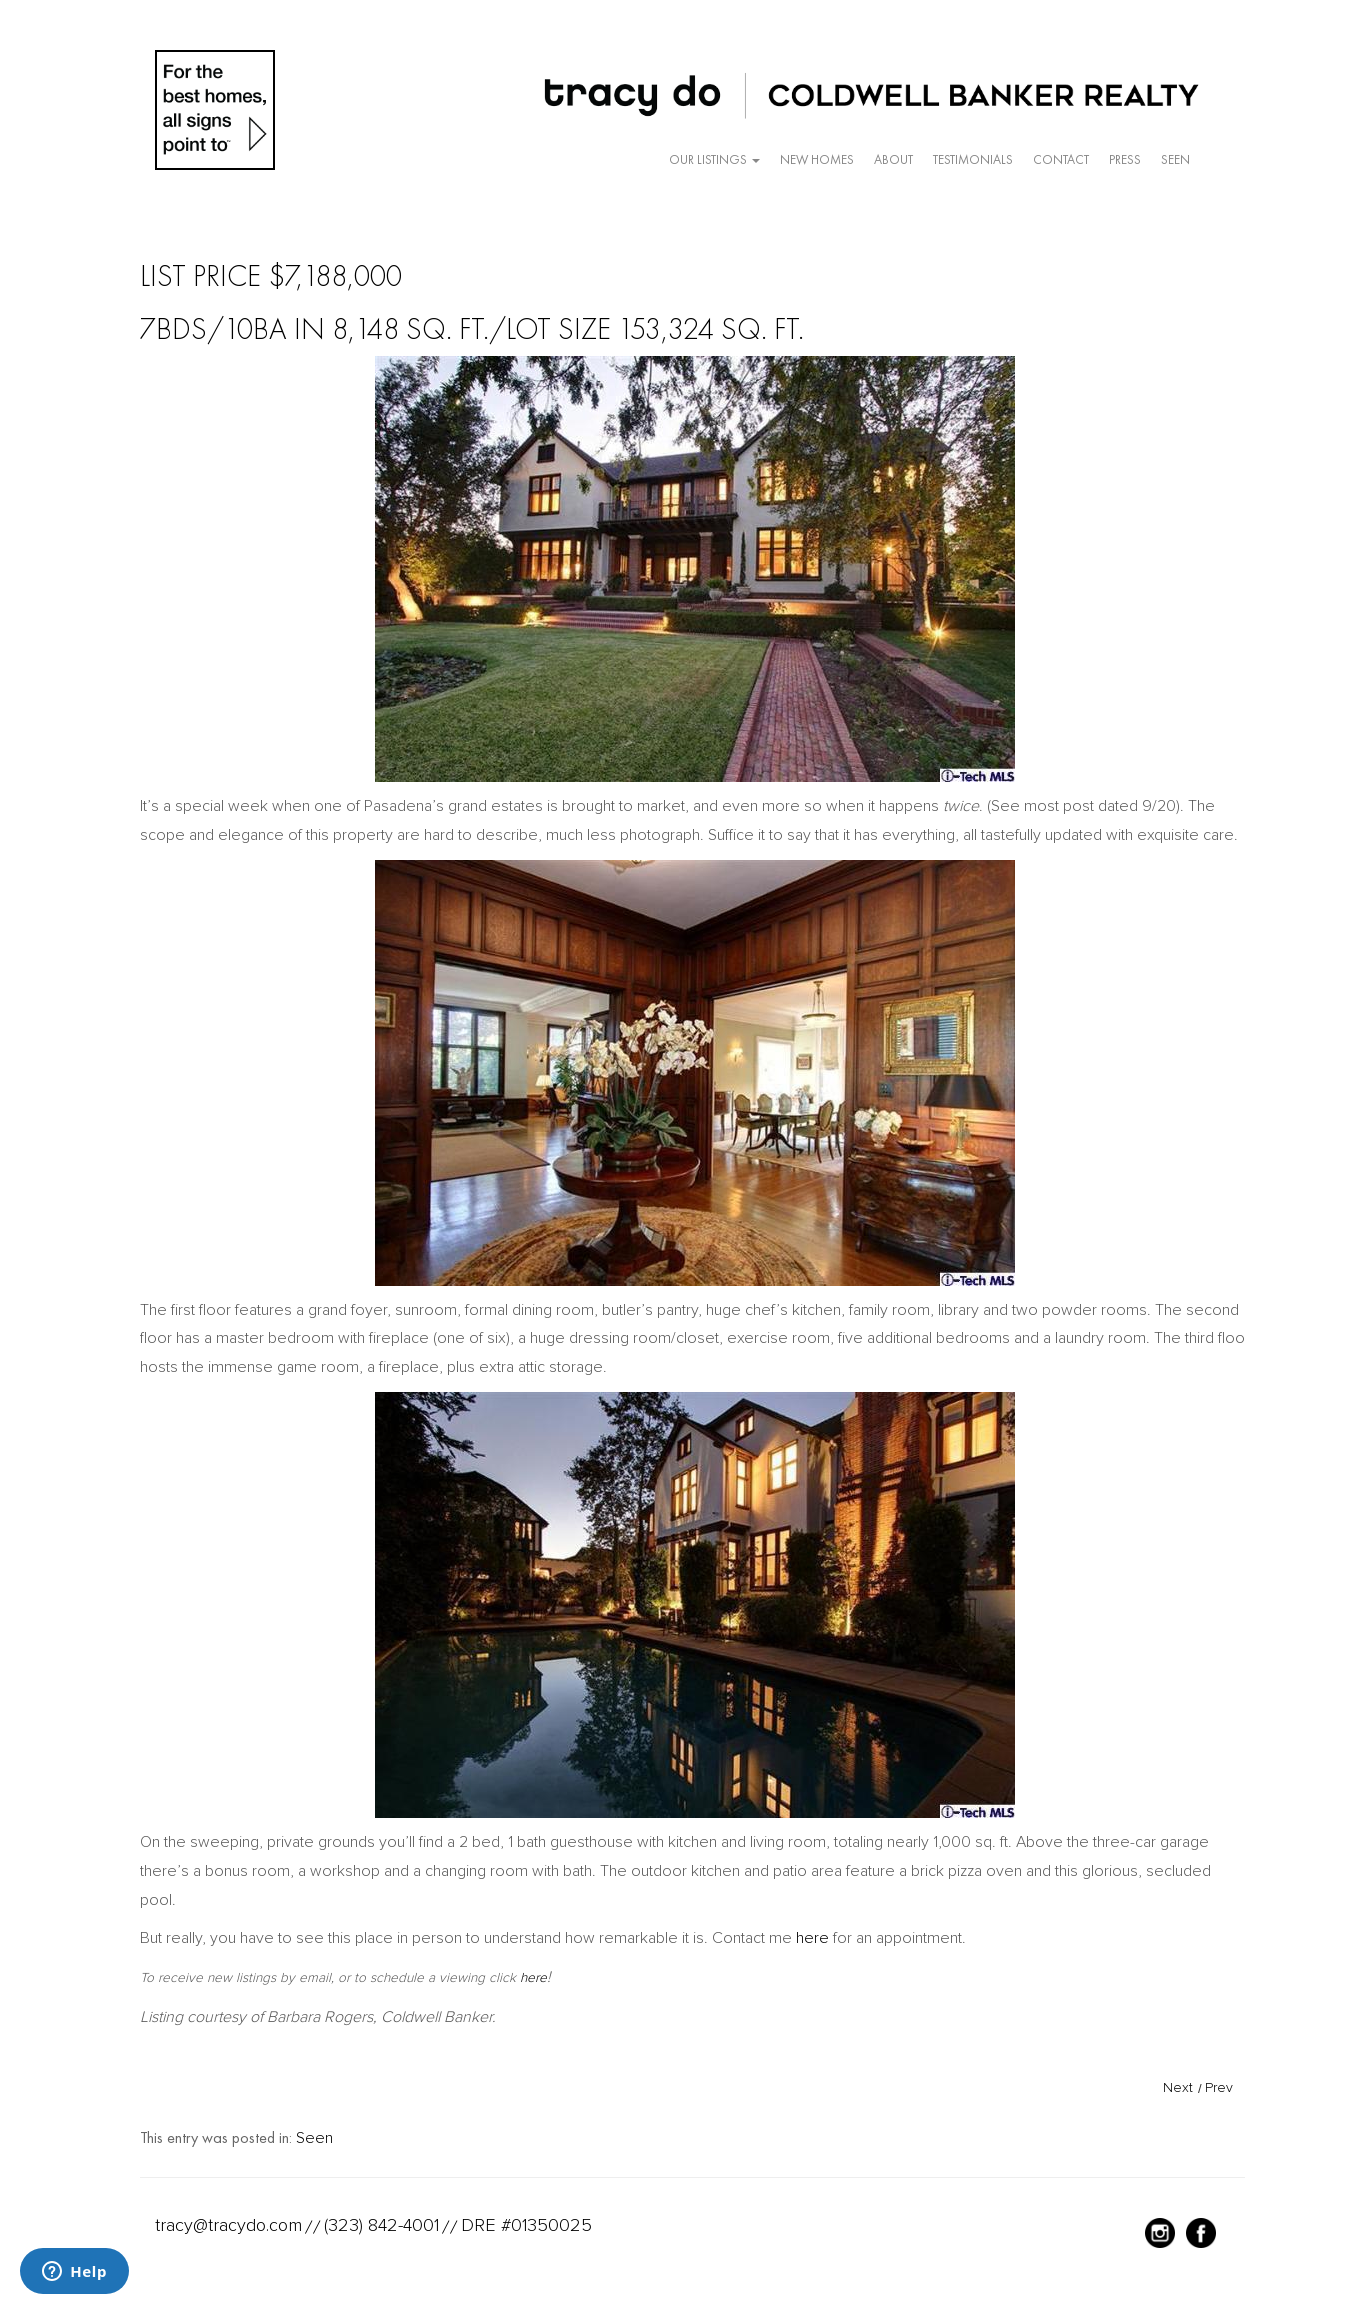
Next (1178, 2087)
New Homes (817, 159)
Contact (1061, 159)
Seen (1175, 159)
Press (1125, 159)
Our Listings (714, 159)
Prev (1219, 2087)
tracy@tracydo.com (228, 2225)
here (812, 1938)
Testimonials (973, 159)
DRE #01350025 (526, 2225)
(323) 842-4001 (381, 2225)
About (893, 159)
